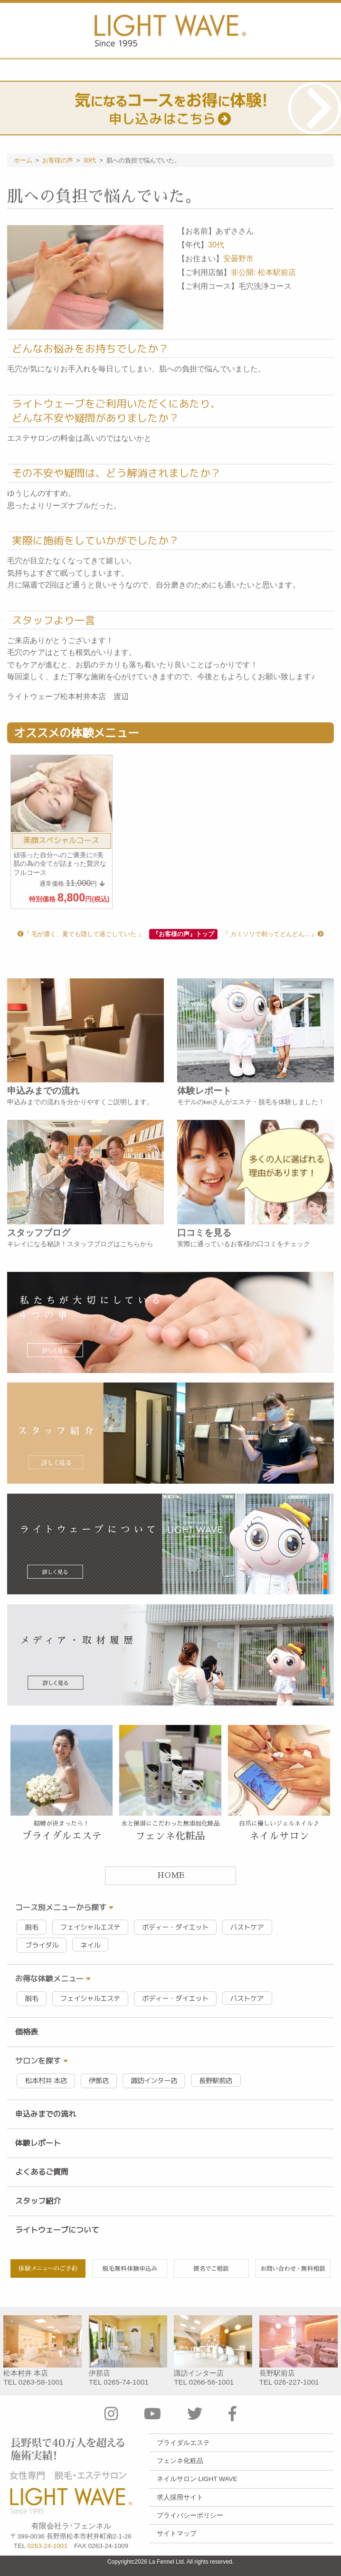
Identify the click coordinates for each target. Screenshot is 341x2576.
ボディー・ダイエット (175, 1927)
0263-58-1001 (41, 2382)
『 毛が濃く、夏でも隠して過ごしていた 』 (81, 934)
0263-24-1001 (47, 2545)
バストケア (247, 1927)
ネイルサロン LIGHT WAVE (197, 2478)
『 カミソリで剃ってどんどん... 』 (272, 934)
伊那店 (99, 2080)
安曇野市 (238, 259)
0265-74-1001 (126, 2382)
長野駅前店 (215, 2080)
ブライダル (41, 1945)
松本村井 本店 (46, 2080)
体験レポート (38, 2143)
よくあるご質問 (41, 2172)
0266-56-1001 (211, 2382)
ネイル (90, 1945)
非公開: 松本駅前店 (263, 272)
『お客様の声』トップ (183, 934)
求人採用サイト (180, 2497)
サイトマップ (177, 2533)
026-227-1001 (296, 2382)
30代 (216, 245)
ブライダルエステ (183, 2442)
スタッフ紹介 (38, 2201)
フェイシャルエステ (90, 1927)
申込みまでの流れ (45, 2114)
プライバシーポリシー (190, 2515)
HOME (170, 1875)
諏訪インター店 (154, 2080)
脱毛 (31, 1927)
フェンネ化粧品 (180, 2460)
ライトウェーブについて (57, 2230)
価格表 (26, 2032)
